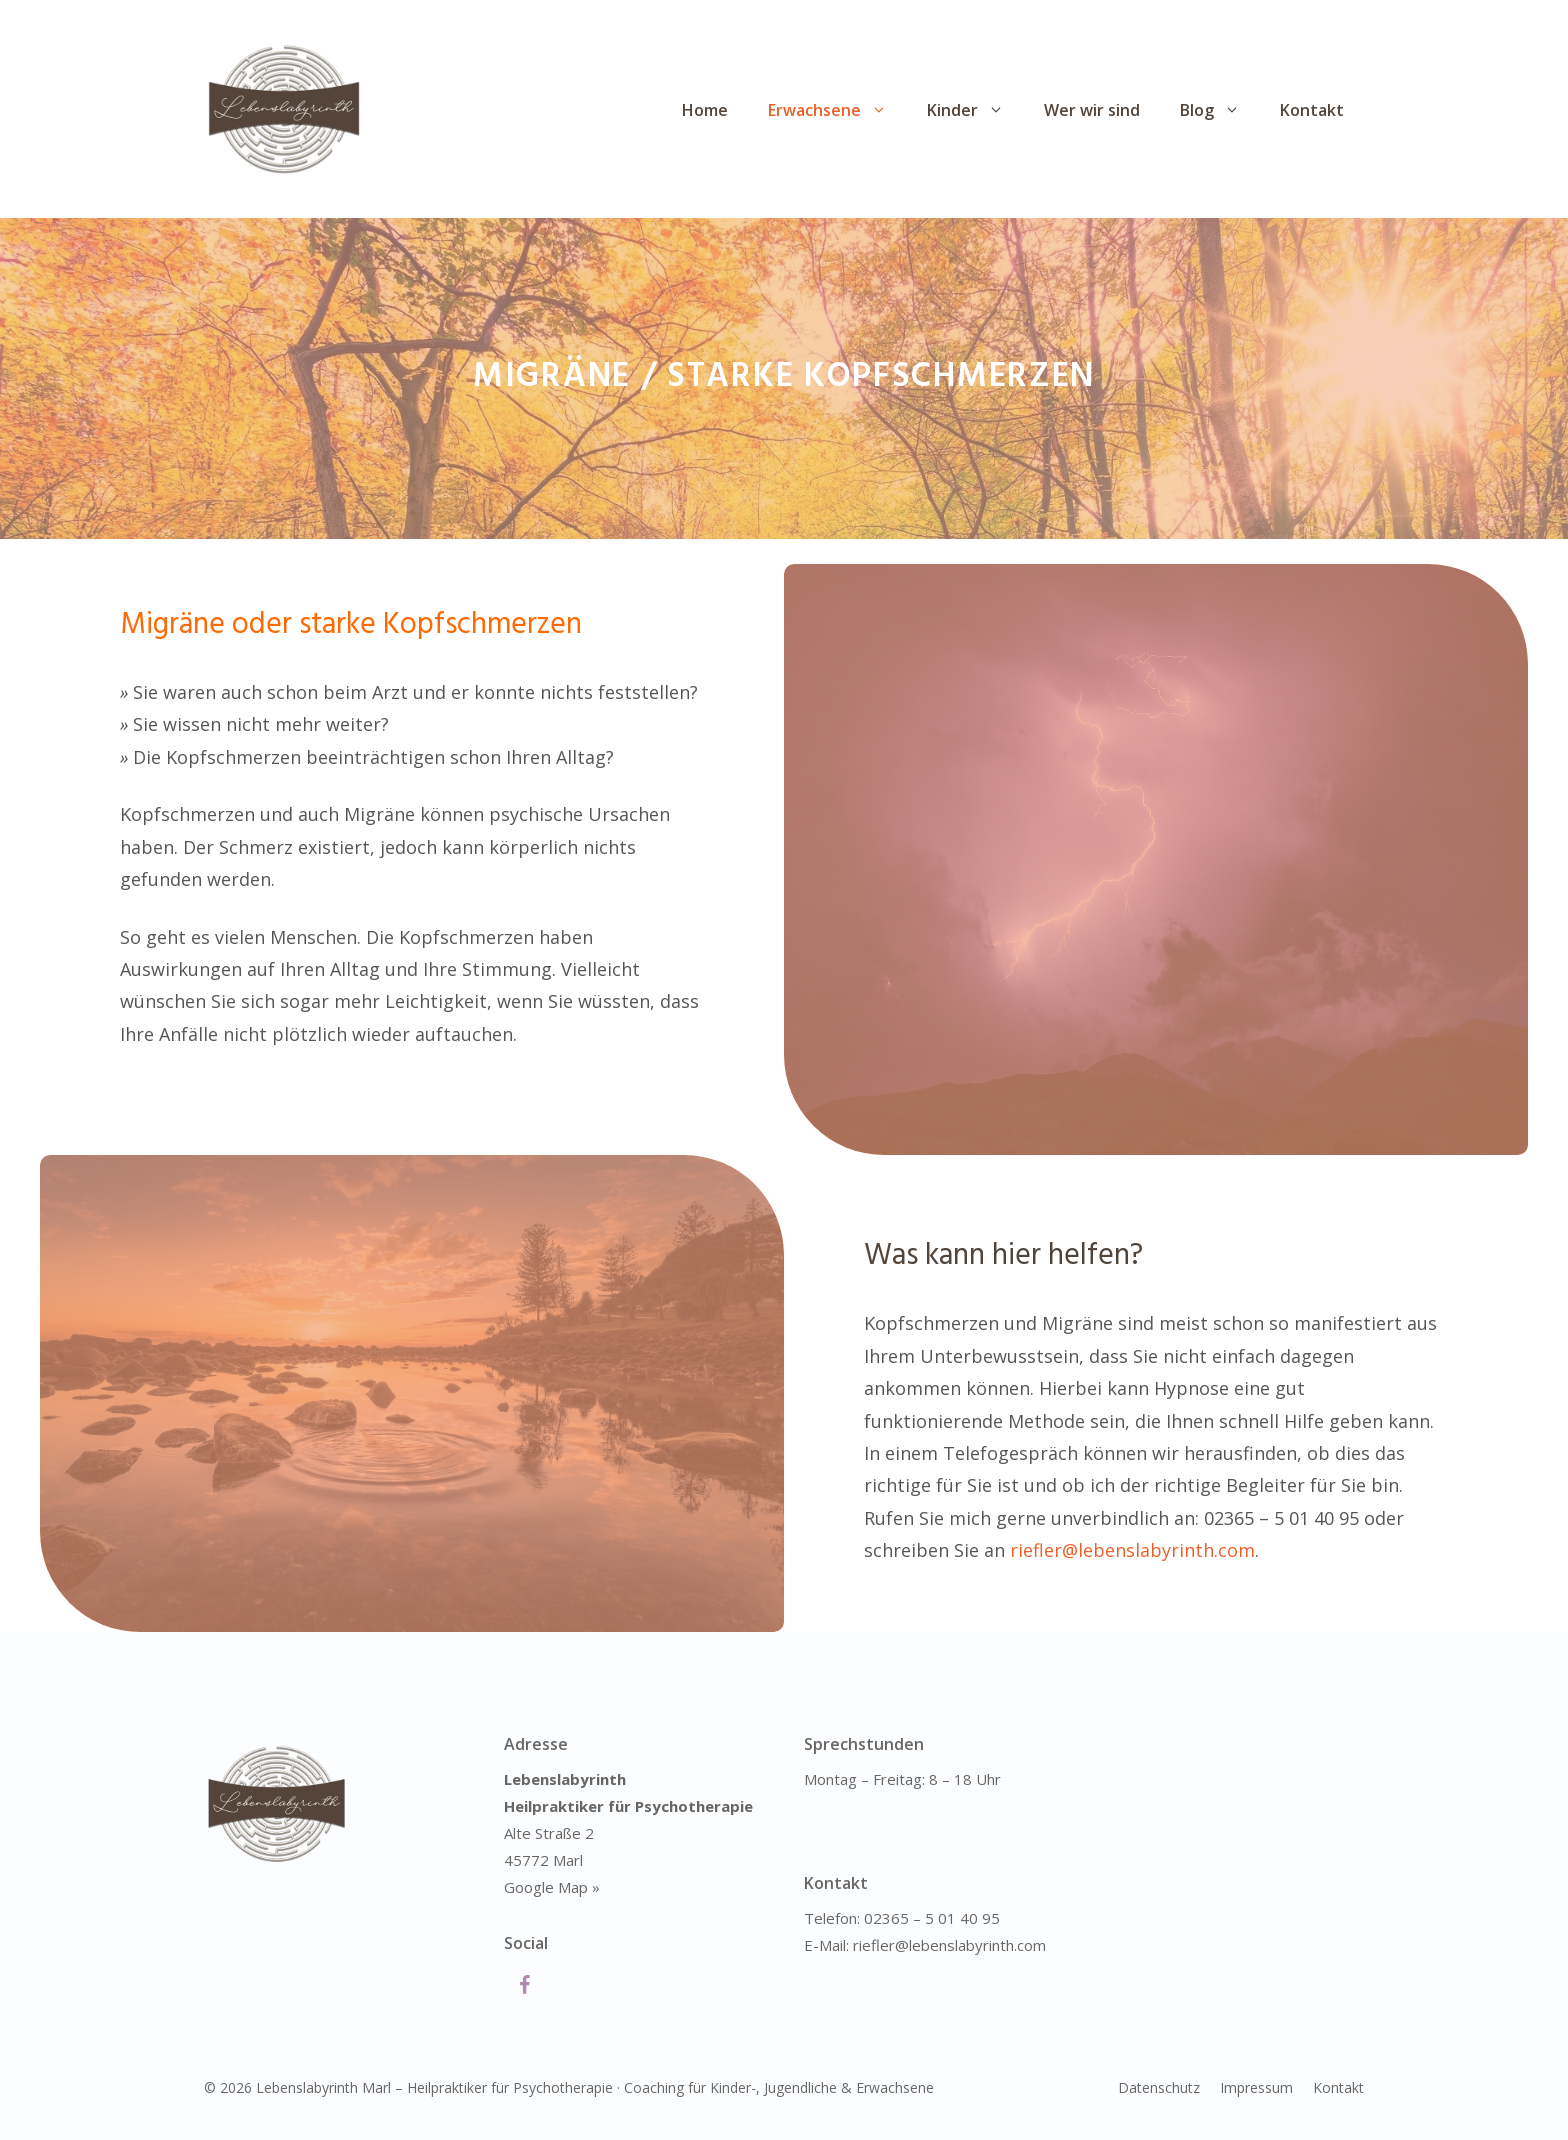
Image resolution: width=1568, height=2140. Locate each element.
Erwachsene (837, 110)
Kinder (975, 110)
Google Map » (552, 1887)
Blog (1220, 110)
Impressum (1256, 2087)
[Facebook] (524, 1986)
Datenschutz (1159, 2087)
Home (705, 110)
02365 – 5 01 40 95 (932, 1918)
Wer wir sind (1092, 110)
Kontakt (1312, 110)
